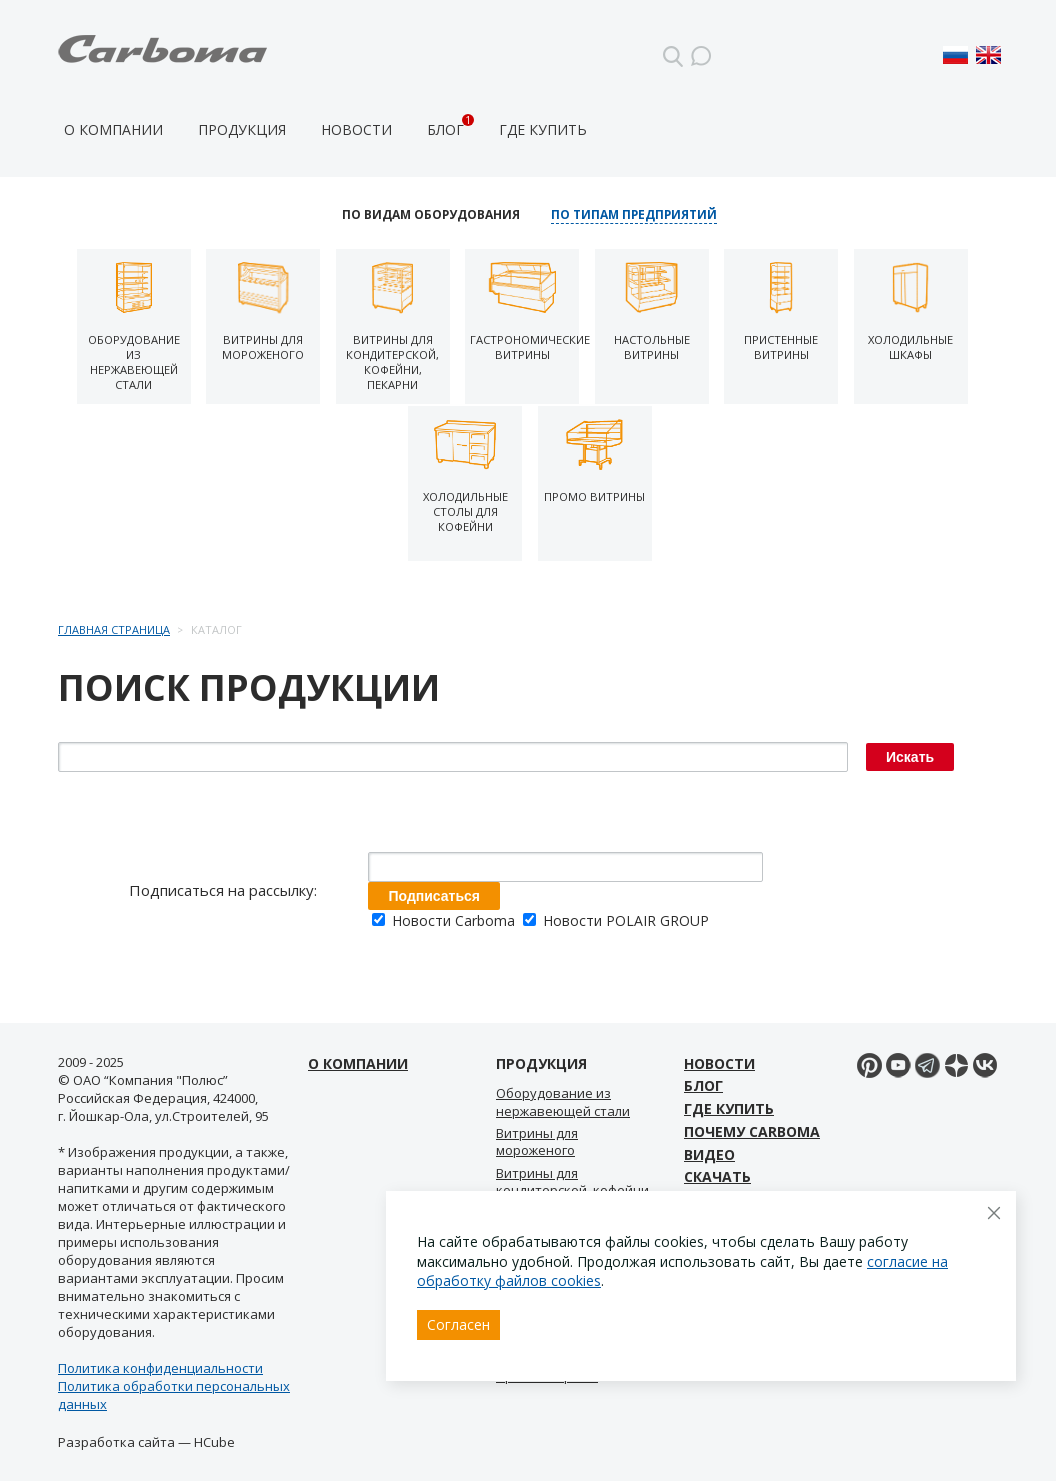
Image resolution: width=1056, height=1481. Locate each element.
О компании (113, 129)
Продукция (242, 129)
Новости (356, 129)
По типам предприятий (634, 215)
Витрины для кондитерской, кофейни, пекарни (574, 1190)
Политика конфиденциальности (160, 1368)
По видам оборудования (431, 215)
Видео (709, 1154)
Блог (445, 129)
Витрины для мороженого (537, 1141)
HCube (214, 1442)
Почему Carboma (752, 1131)
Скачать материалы (731, 1188)
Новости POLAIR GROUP (616, 920)
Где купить (543, 129)
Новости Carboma (445, 920)
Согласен (458, 1324)
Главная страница (114, 629)
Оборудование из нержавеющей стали (563, 1101)
